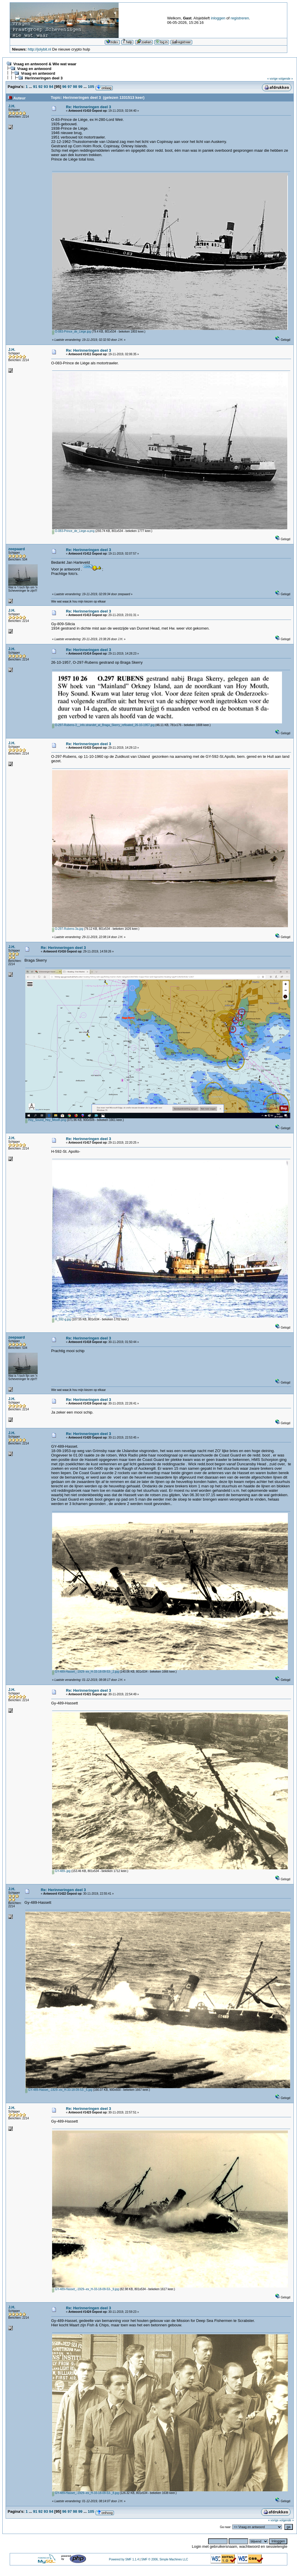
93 (46, 86)
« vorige (272, 78)
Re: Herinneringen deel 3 (88, 107)
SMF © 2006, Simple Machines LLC (164, 2559)
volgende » (285, 78)
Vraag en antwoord (34, 68)
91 (35, 86)
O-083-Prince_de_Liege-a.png (73, 531)
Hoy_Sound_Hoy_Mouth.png (45, 1120)
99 (80, 86)
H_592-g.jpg (61, 1319)
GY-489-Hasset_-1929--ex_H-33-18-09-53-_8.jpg (85, 2493)
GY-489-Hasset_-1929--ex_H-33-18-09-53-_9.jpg (85, 2289)
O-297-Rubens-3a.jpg (67, 928)
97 (69, 86)
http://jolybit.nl (39, 49)
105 (91, 86)
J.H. (11, 106)
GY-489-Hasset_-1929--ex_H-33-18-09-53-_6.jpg (58, 2089)
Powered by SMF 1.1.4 (124, 2559)
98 (75, 86)
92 (40, 86)
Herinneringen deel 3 (44, 78)
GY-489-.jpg (61, 1871)
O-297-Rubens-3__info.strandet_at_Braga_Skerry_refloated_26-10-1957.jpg (103, 725)
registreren (240, 18)
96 (64, 86)
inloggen (218, 18)
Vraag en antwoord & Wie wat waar (44, 64)
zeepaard (16, 549)
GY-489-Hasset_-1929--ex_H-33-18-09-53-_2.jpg (85, 1671)
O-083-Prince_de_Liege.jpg (71, 331)
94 (51, 86)
